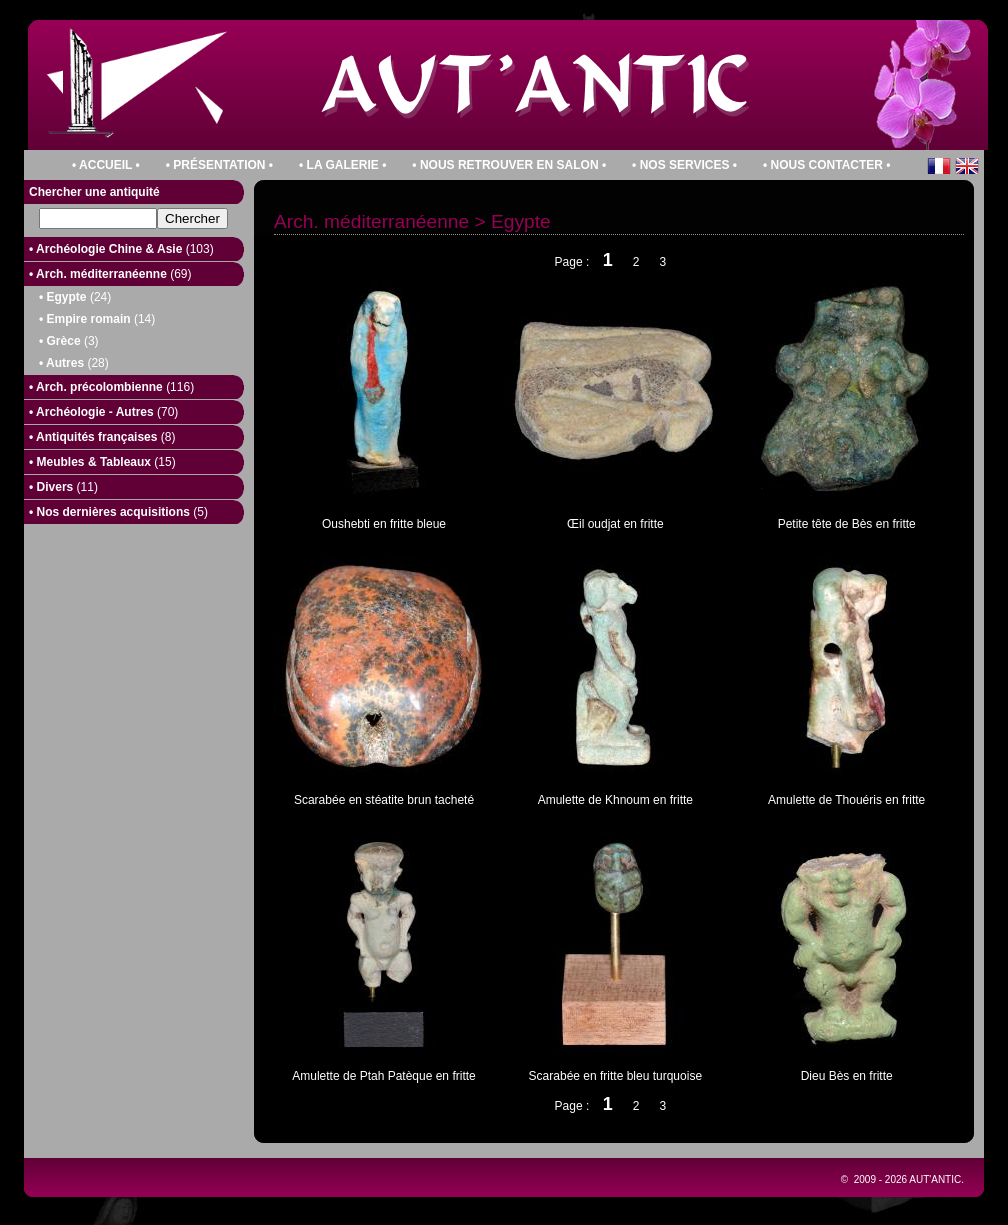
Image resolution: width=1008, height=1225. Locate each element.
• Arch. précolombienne (111, 387)
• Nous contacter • (827, 165)
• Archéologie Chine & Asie (121, 249)
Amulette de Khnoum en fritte (615, 800)
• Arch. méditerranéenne (110, 274)
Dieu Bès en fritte (847, 1076)
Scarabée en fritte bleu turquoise (615, 1076)
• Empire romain (97, 319)
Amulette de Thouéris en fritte (846, 800)
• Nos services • (684, 165)
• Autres (74, 363)
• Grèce (69, 341)
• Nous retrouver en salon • (509, 165)
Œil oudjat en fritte (615, 524)
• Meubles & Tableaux (102, 462)
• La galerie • (342, 165)
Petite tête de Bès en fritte (847, 524)
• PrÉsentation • (219, 165)
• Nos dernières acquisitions (118, 512)
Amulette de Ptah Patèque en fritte (383, 1076)
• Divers (63, 487)
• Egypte (75, 297)
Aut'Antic (935, 1179)
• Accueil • (106, 165)
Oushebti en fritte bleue (384, 524)
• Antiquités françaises (102, 437)
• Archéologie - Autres (103, 412)
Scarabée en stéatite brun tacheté (384, 800)
